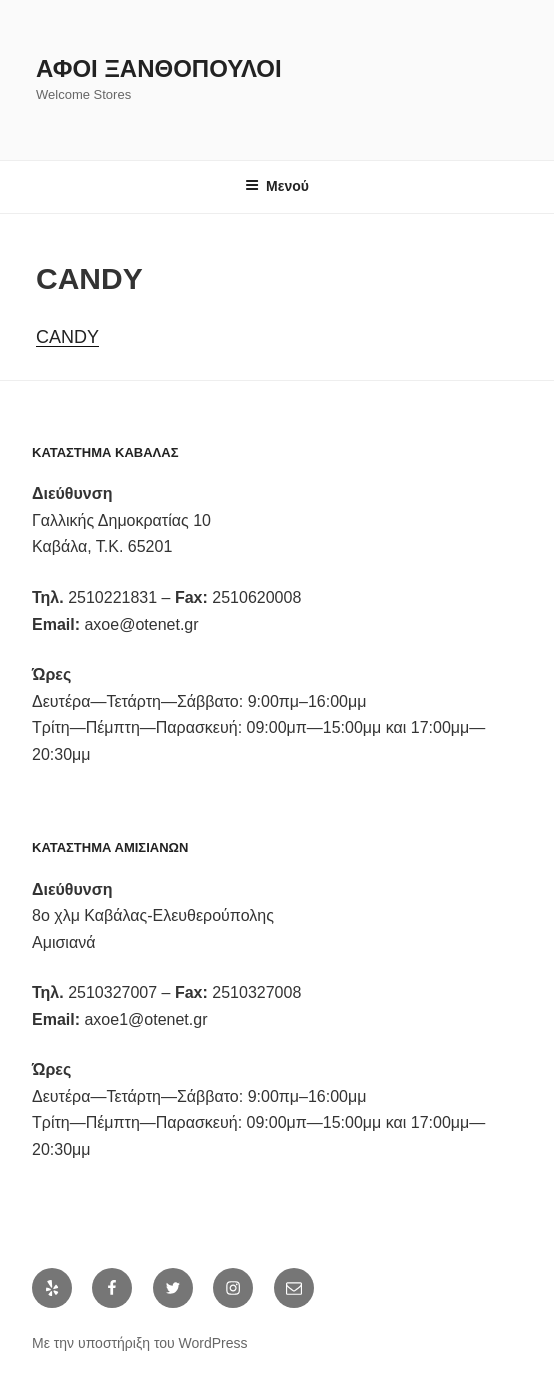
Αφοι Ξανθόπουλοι (159, 68)
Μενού (277, 186)
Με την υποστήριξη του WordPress (140, 1343)
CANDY (67, 337)
